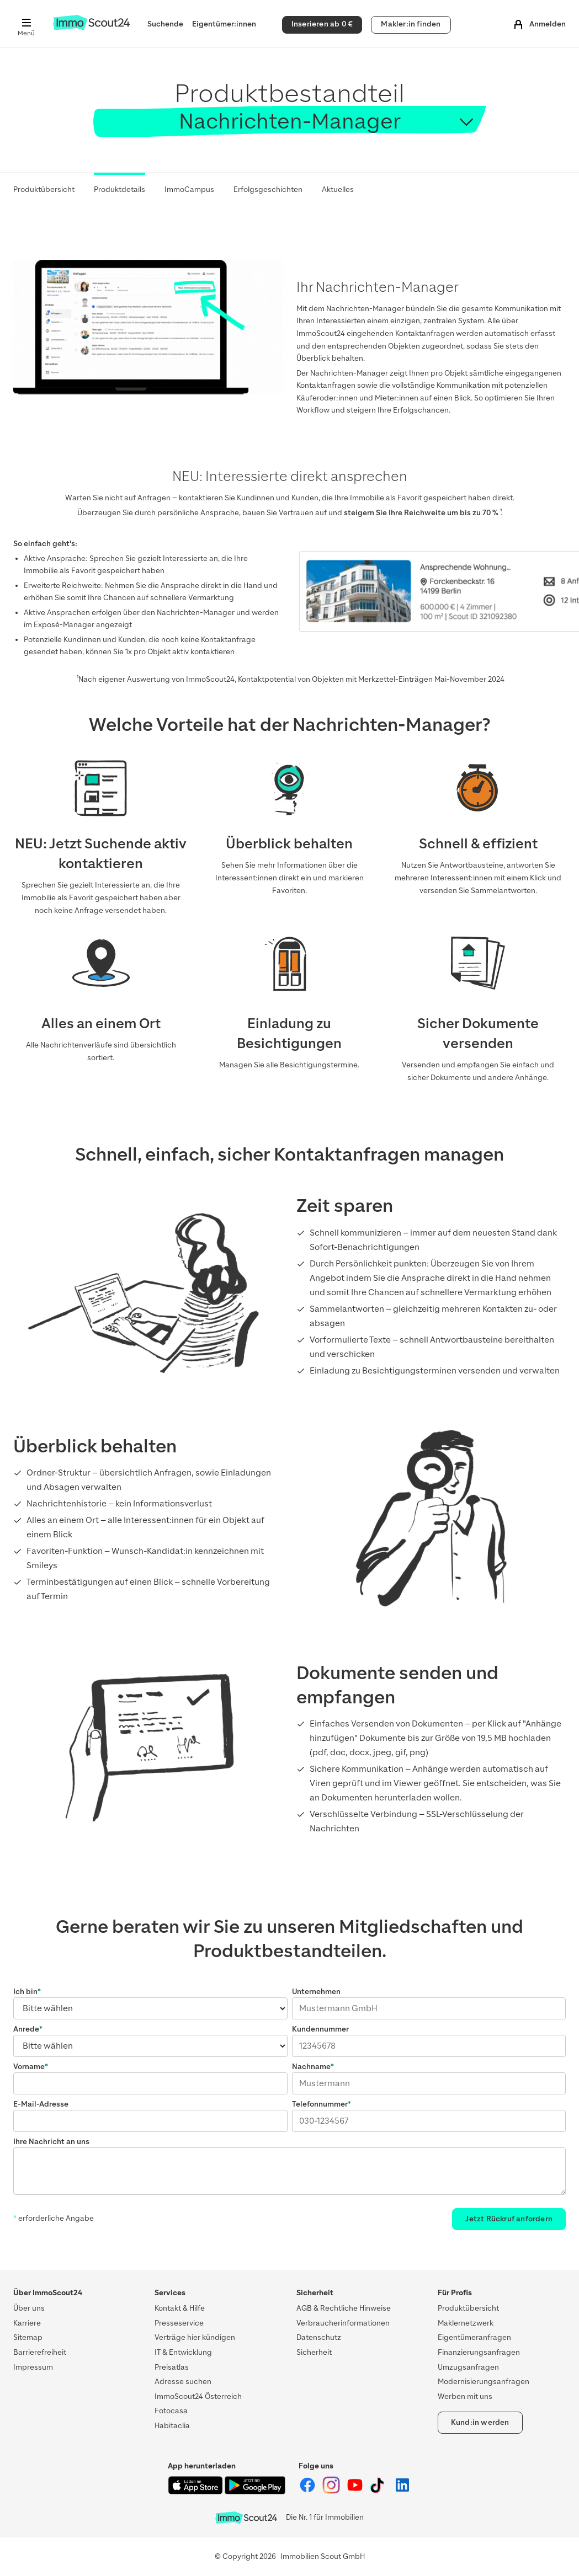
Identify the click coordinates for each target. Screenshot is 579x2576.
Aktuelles (338, 189)
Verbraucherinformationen (343, 2323)
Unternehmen (316, 1991)
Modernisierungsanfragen (483, 2381)
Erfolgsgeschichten (267, 189)
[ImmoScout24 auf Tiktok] (379, 2491)
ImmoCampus (189, 189)
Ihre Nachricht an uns (51, 2141)
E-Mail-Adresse (40, 2104)
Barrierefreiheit (39, 2352)
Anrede (26, 2029)
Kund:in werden (480, 2422)
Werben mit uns (465, 2396)
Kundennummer (320, 2029)
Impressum (33, 2367)
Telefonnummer (320, 2104)
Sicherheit (314, 2352)
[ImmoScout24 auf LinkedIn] (402, 2491)
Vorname (29, 2066)
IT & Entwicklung (183, 2352)
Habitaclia (172, 2425)
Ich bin (25, 1991)
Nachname (311, 2066)
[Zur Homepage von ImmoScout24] (91, 28)
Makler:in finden (410, 24)
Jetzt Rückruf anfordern (509, 2219)
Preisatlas (172, 2367)
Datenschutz (318, 2337)
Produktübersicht (44, 189)
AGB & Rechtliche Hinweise (343, 2308)
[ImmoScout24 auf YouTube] (355, 2491)
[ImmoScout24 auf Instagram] (332, 2491)
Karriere (27, 2323)
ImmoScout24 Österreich (198, 2396)
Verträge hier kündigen (195, 2337)
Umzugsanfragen (468, 2367)
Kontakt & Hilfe (180, 2308)
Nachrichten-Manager (290, 121)
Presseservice (179, 2323)
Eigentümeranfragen (474, 2337)
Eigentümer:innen (224, 24)
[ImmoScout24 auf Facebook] (308, 2491)
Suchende (165, 24)
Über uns (29, 2308)
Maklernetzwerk (465, 2323)
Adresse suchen (183, 2381)
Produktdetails (119, 189)
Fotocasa (171, 2410)
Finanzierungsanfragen (479, 2352)
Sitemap (28, 2337)
